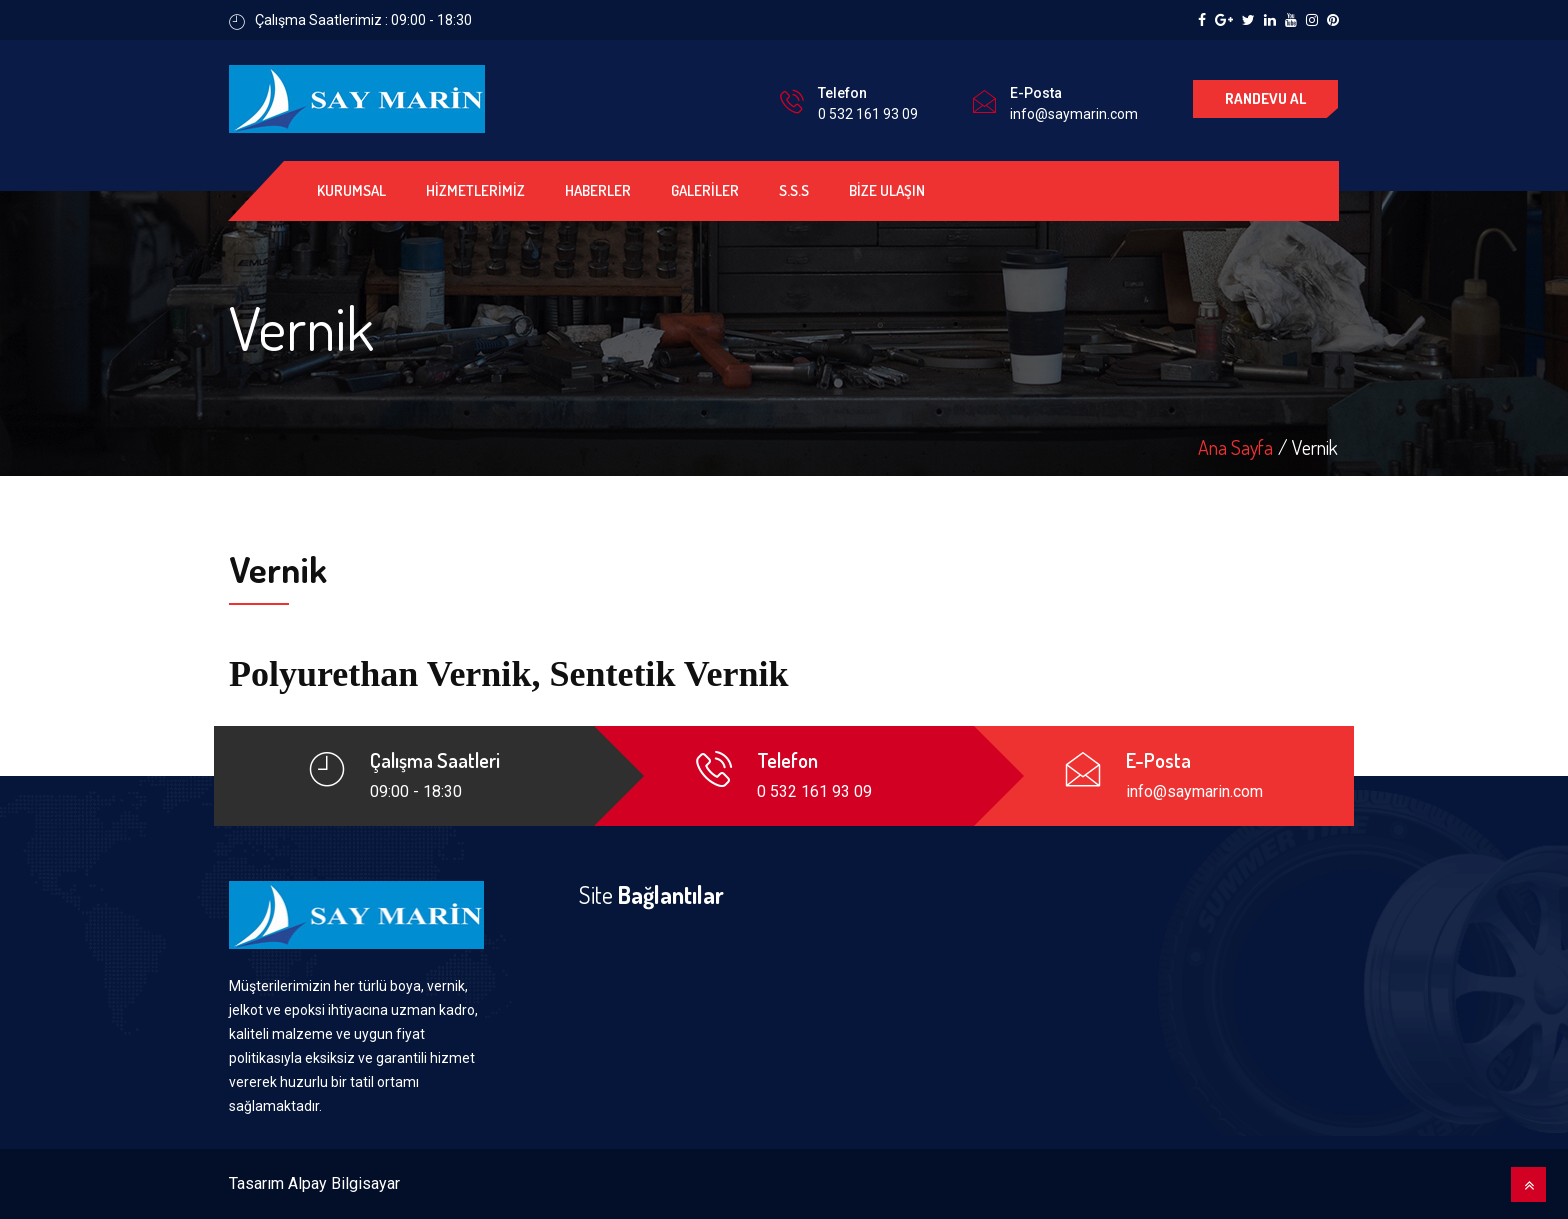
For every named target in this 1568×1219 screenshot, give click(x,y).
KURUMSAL (351, 190)
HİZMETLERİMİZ (475, 190)
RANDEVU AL (1265, 98)
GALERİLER (705, 190)
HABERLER (598, 190)
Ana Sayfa (1235, 447)
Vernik (1315, 447)
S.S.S (794, 190)
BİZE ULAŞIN (887, 190)
